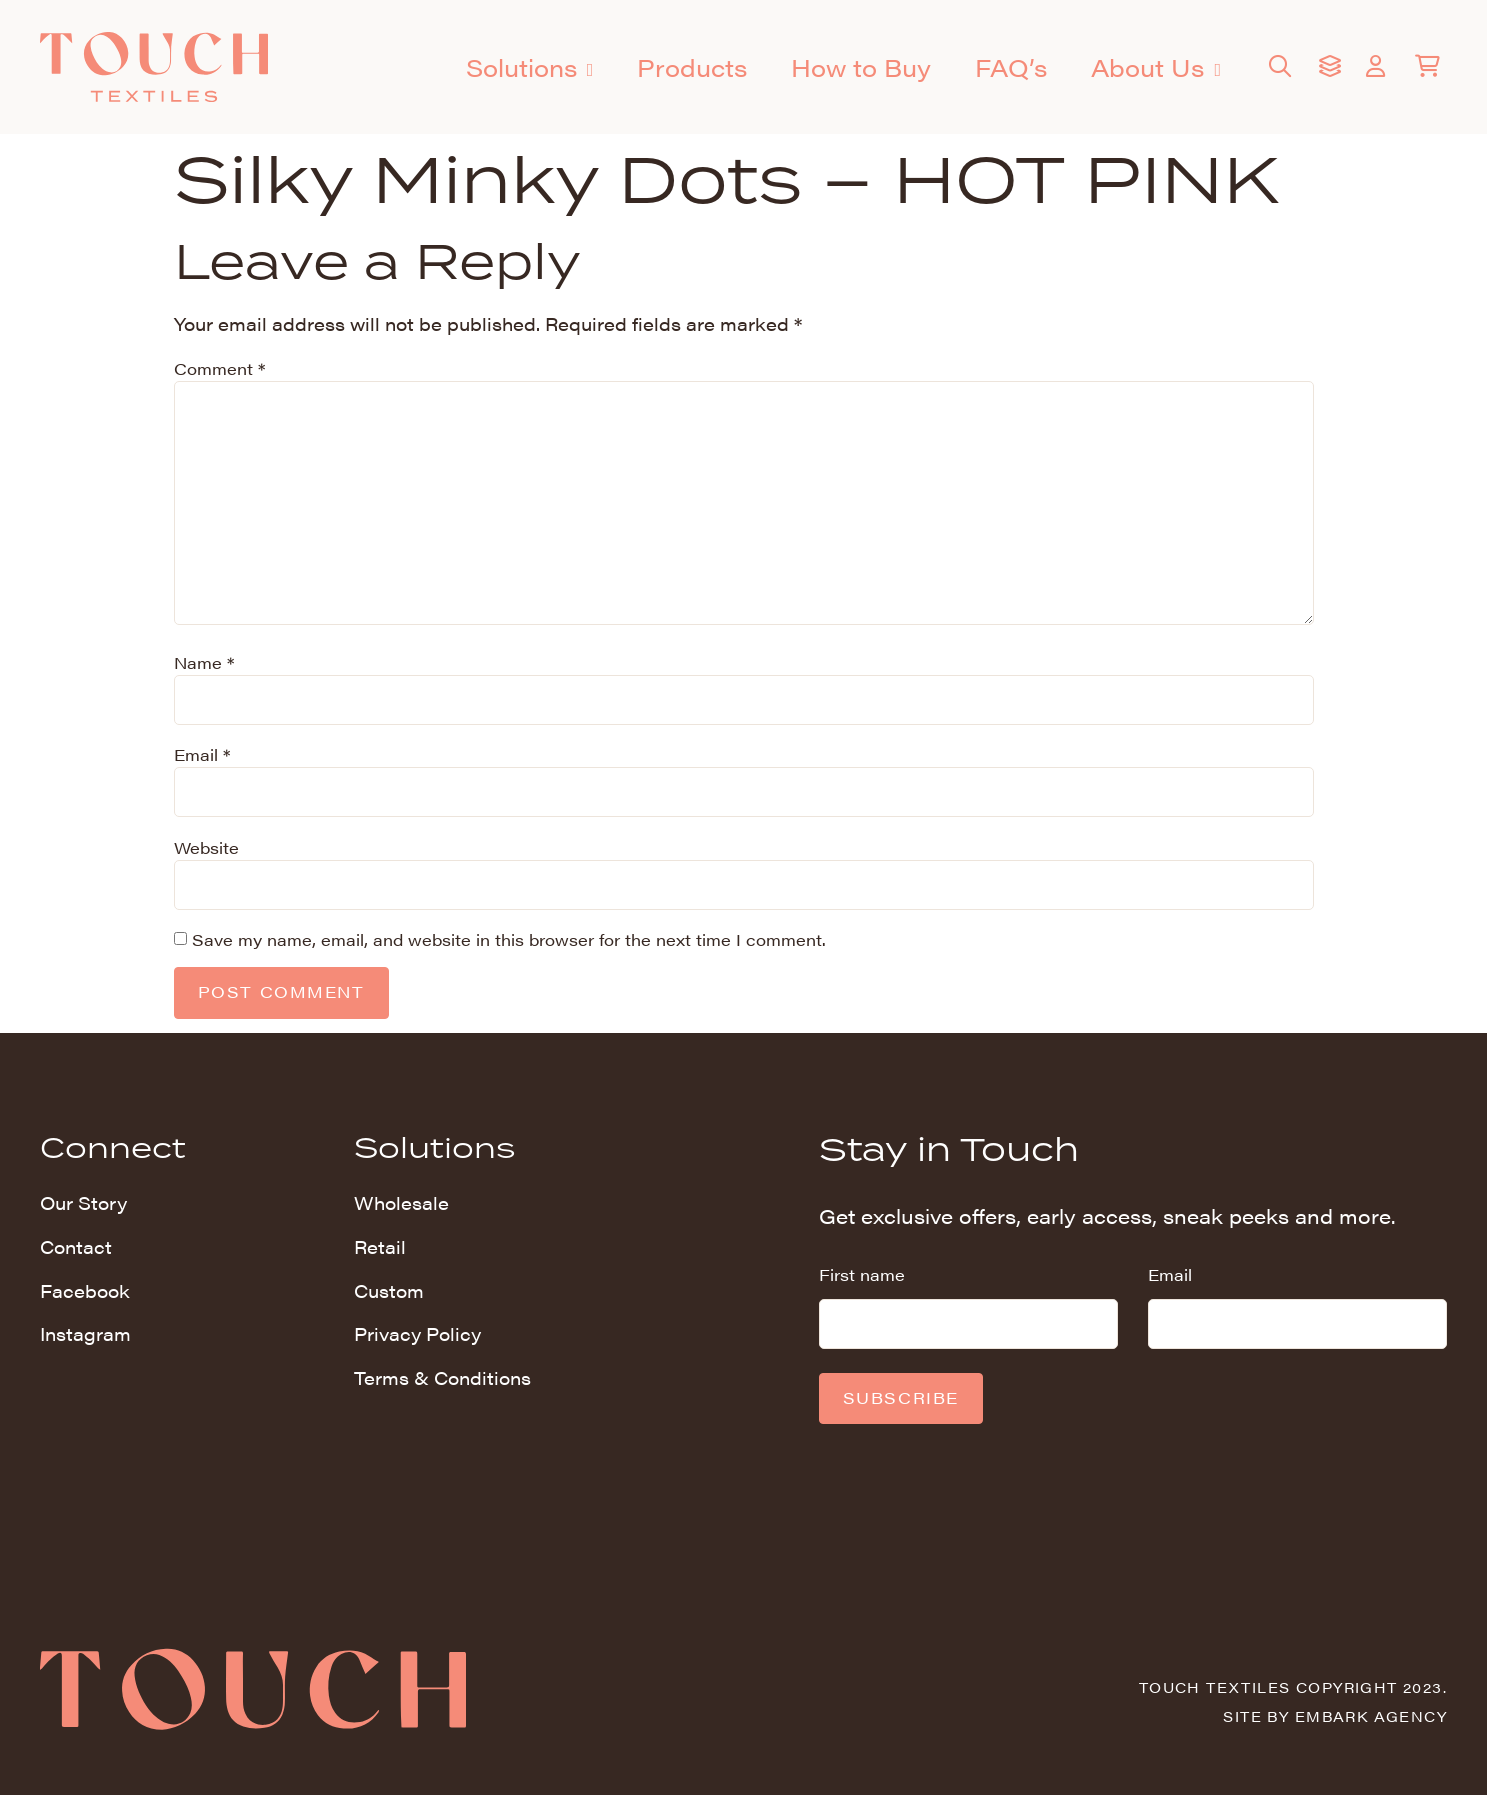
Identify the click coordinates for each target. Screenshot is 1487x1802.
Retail (380, 1250)
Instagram (85, 1338)
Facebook (85, 1294)
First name (862, 1278)
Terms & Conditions (442, 1382)
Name (204, 664)
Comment (219, 368)
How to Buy (861, 67)
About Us (1156, 69)
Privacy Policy (417, 1338)
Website (206, 849)
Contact (76, 1250)
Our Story (83, 1206)
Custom (389, 1294)
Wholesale (401, 1206)
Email (202, 756)
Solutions (530, 69)
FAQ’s (1011, 67)
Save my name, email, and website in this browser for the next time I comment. (509, 942)
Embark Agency (1371, 1722)
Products (692, 67)
